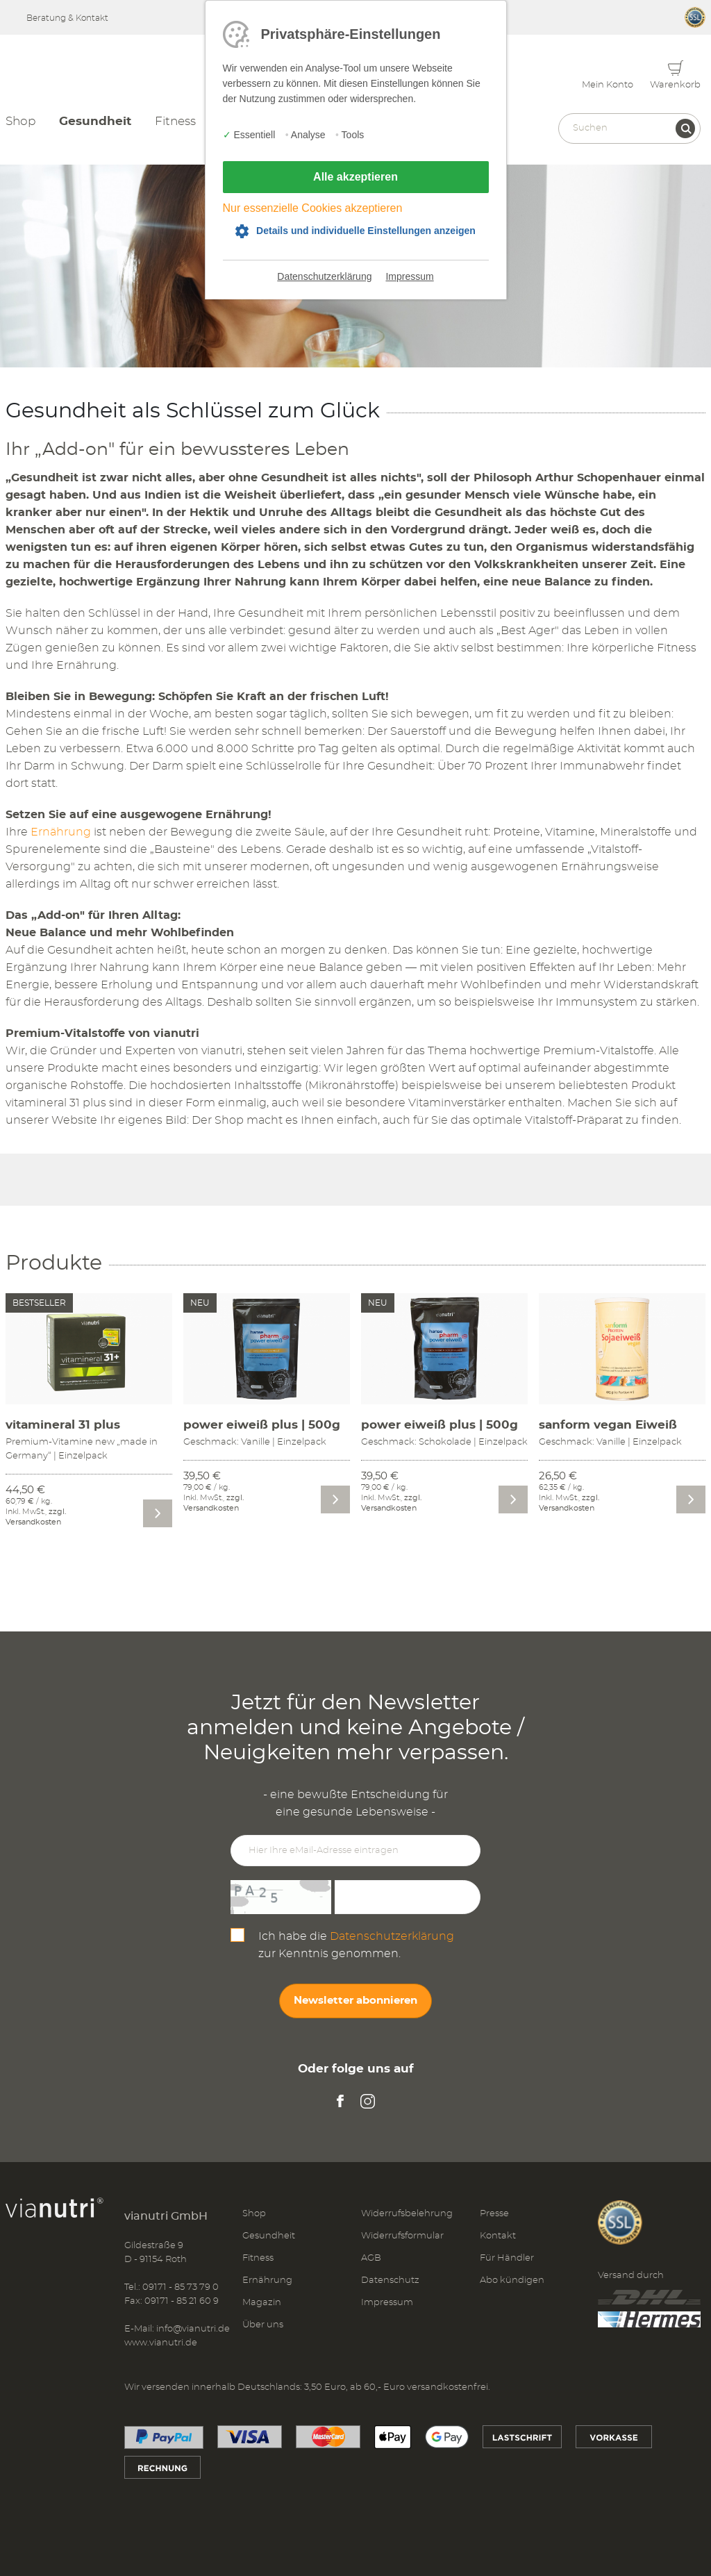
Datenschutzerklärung (324, 276)
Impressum (409, 276)
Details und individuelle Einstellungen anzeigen (366, 230)
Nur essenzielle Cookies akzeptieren (313, 208)
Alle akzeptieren (355, 177)
